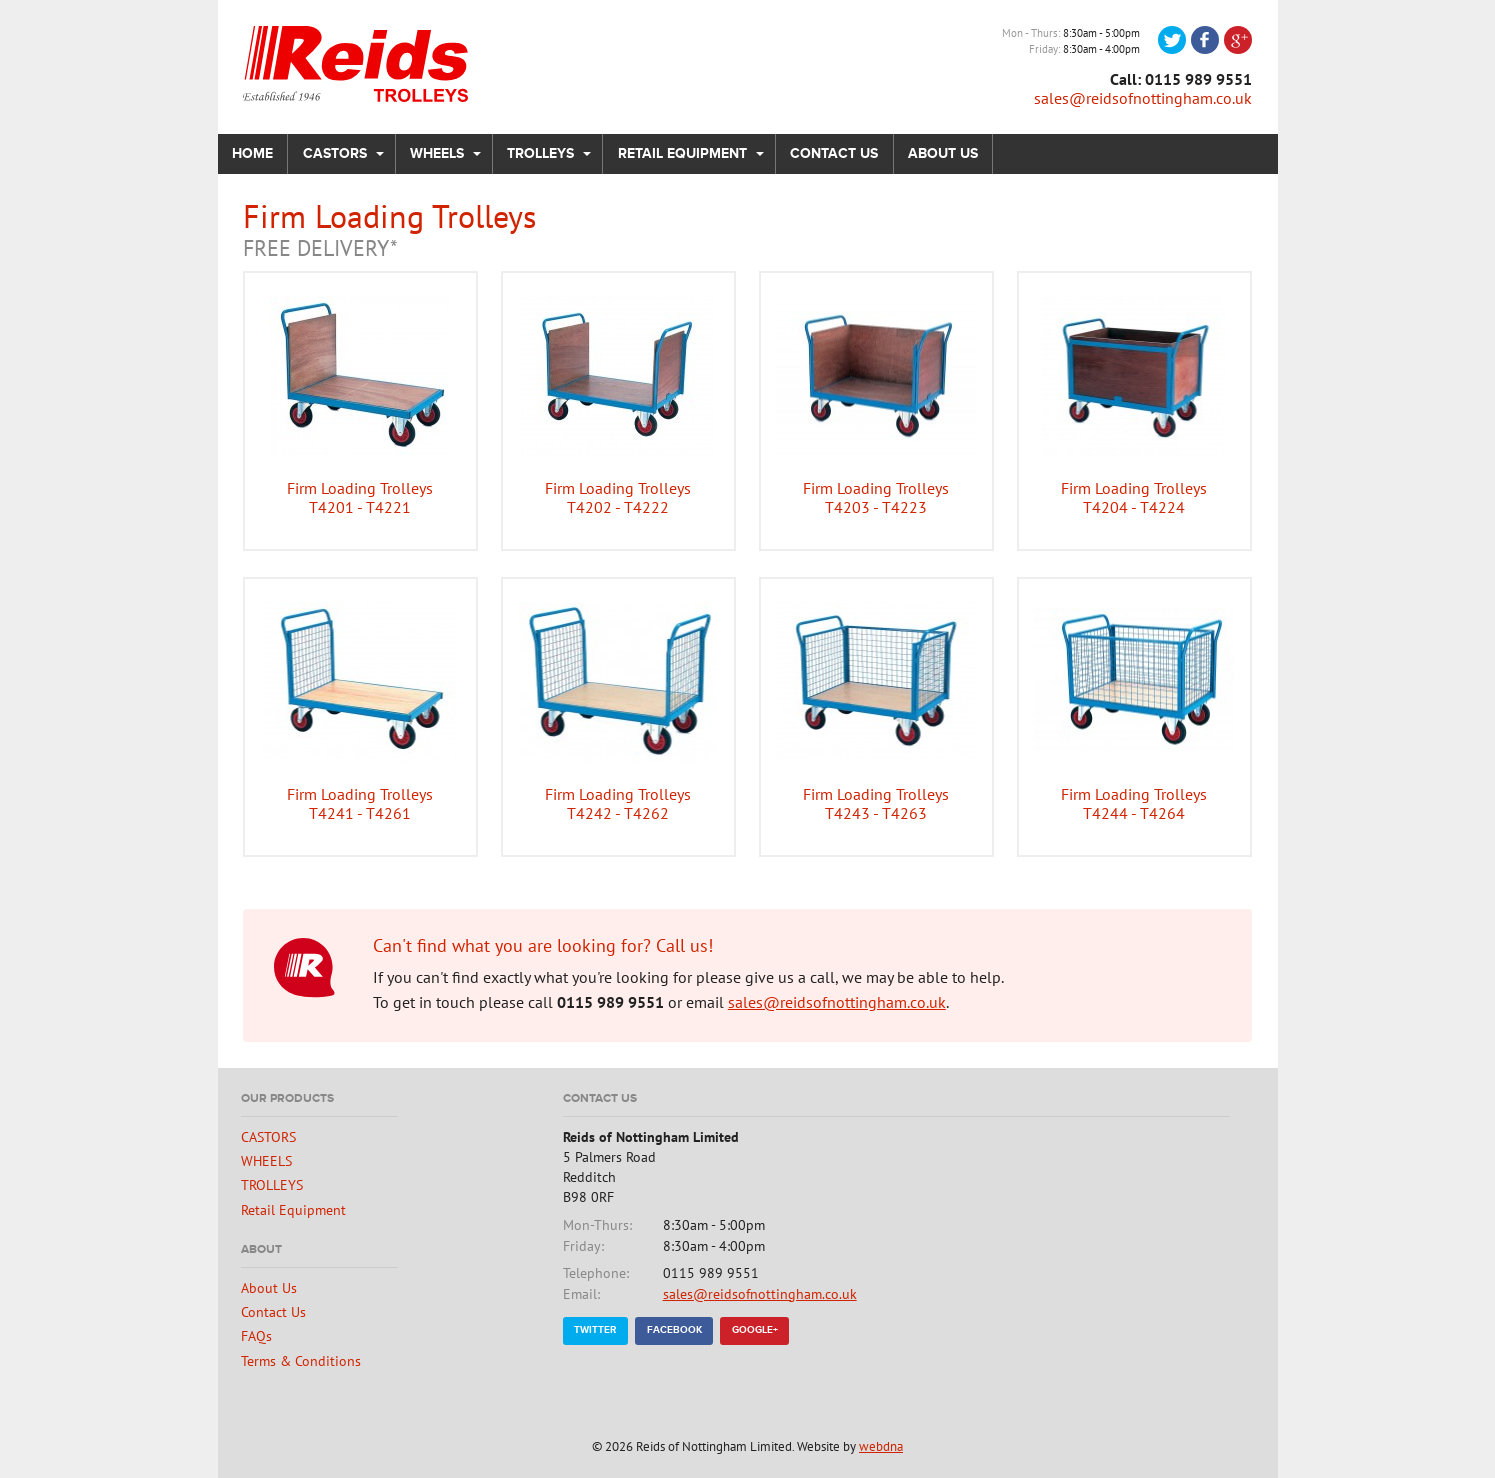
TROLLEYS (540, 153)
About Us (943, 153)
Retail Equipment (682, 153)
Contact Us (834, 153)
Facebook (674, 1330)
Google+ (755, 1330)
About (261, 1249)
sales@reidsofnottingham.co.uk (1143, 98)
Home (252, 153)
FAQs (256, 1335)
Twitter (595, 1330)
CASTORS (335, 153)
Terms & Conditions (301, 1360)
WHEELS (437, 153)
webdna (881, 1446)
